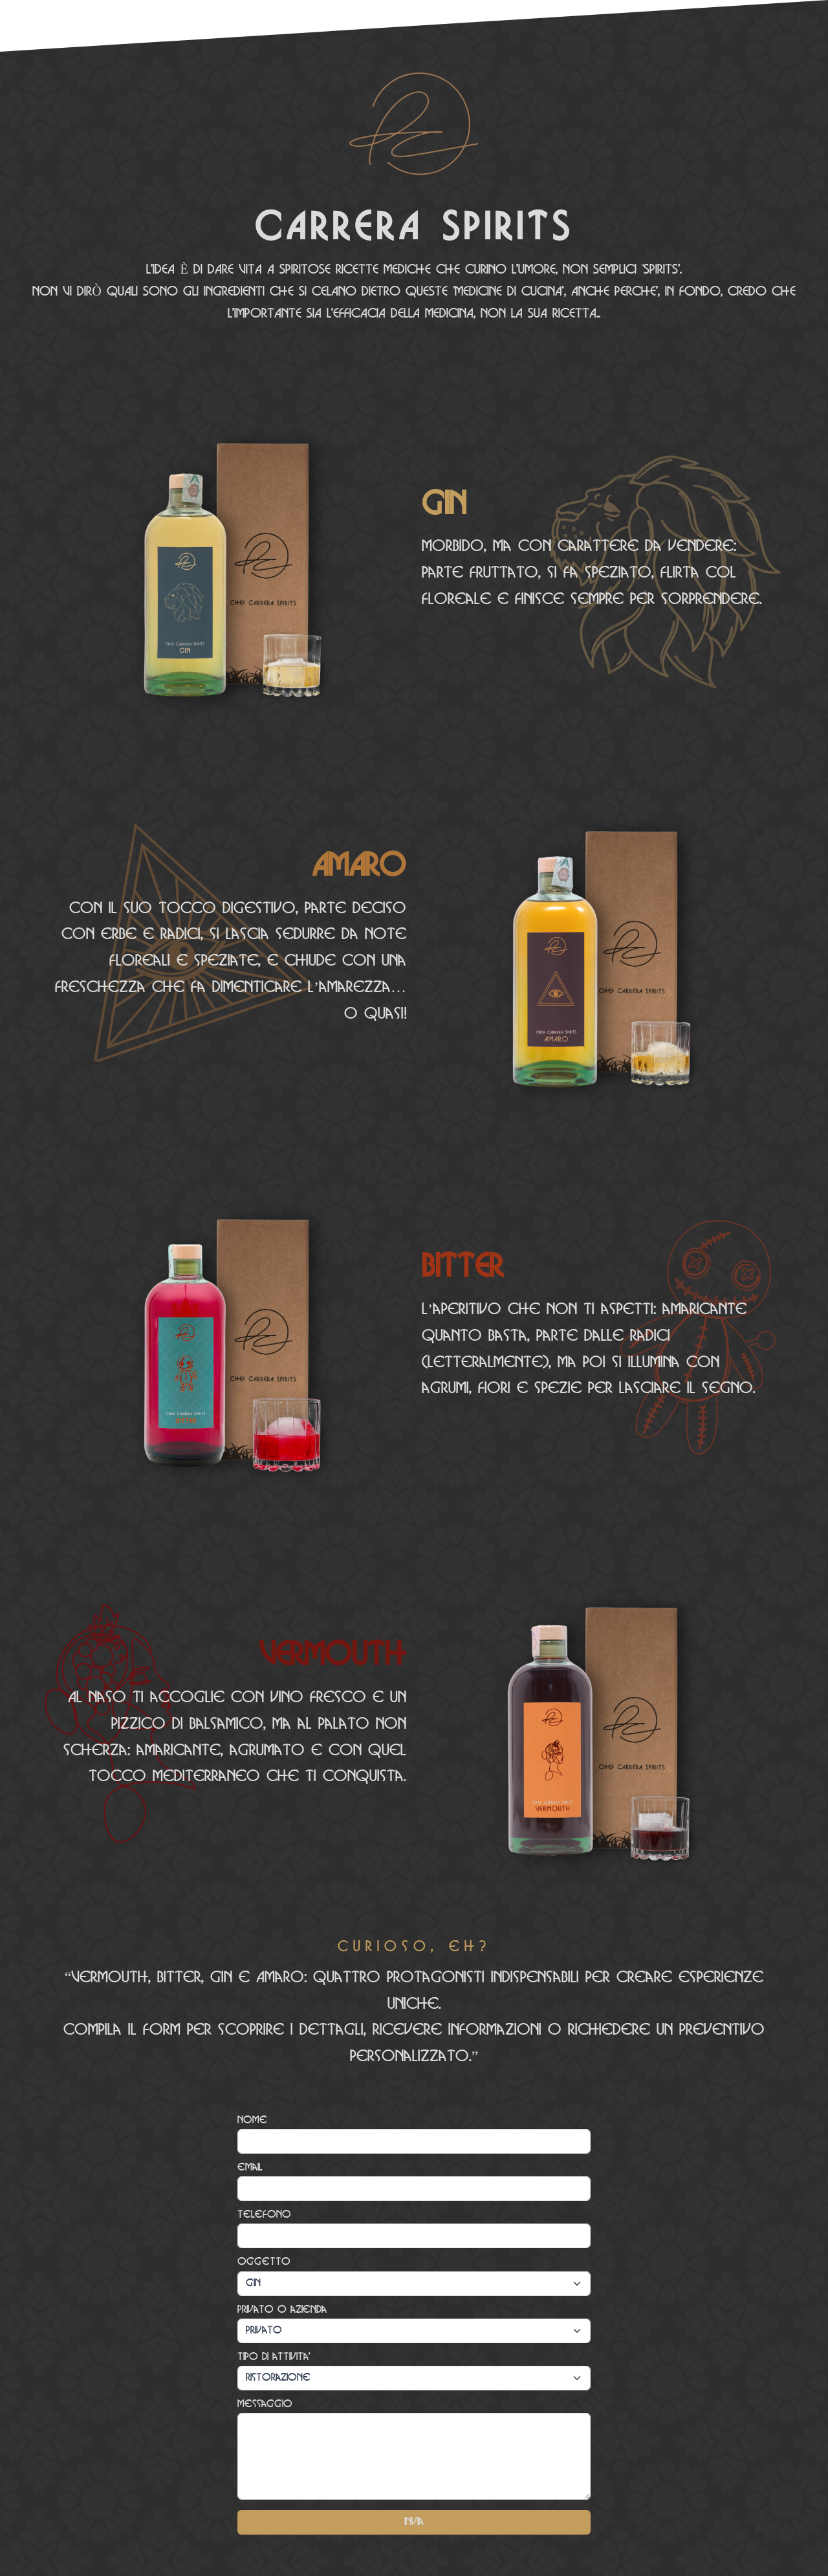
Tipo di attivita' (273, 2357)
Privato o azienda (282, 2310)
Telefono (264, 2215)
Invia (414, 2522)
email (250, 2167)
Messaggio (264, 2404)
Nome (252, 2120)
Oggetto (263, 2262)
